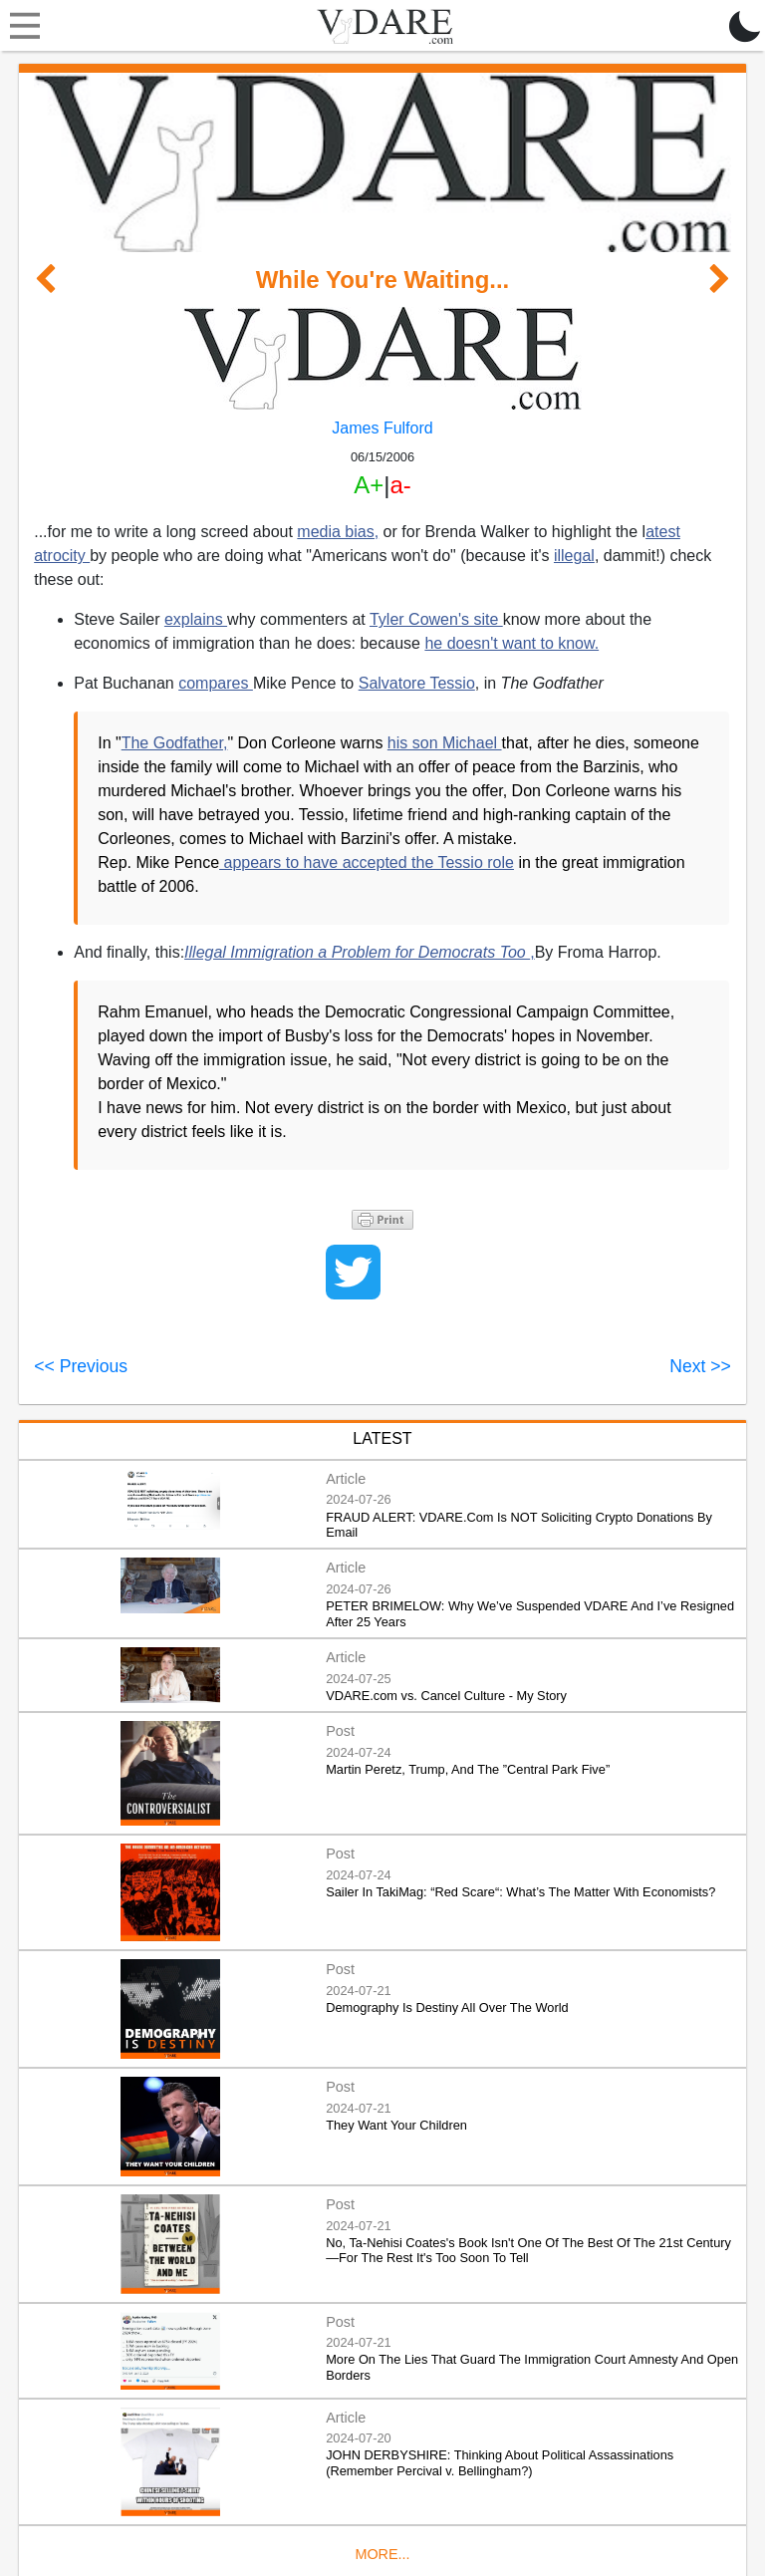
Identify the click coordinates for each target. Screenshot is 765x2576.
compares (215, 683)
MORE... (382, 2554)
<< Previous (81, 1366)
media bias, (338, 531)
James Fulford (382, 428)
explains (195, 619)
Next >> (700, 1366)
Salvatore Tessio (417, 683)
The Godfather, (175, 742)
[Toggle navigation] (20, 26)
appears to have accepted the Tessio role (366, 862)
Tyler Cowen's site (436, 619)
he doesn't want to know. (511, 643)
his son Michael (444, 742)
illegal (574, 555)
